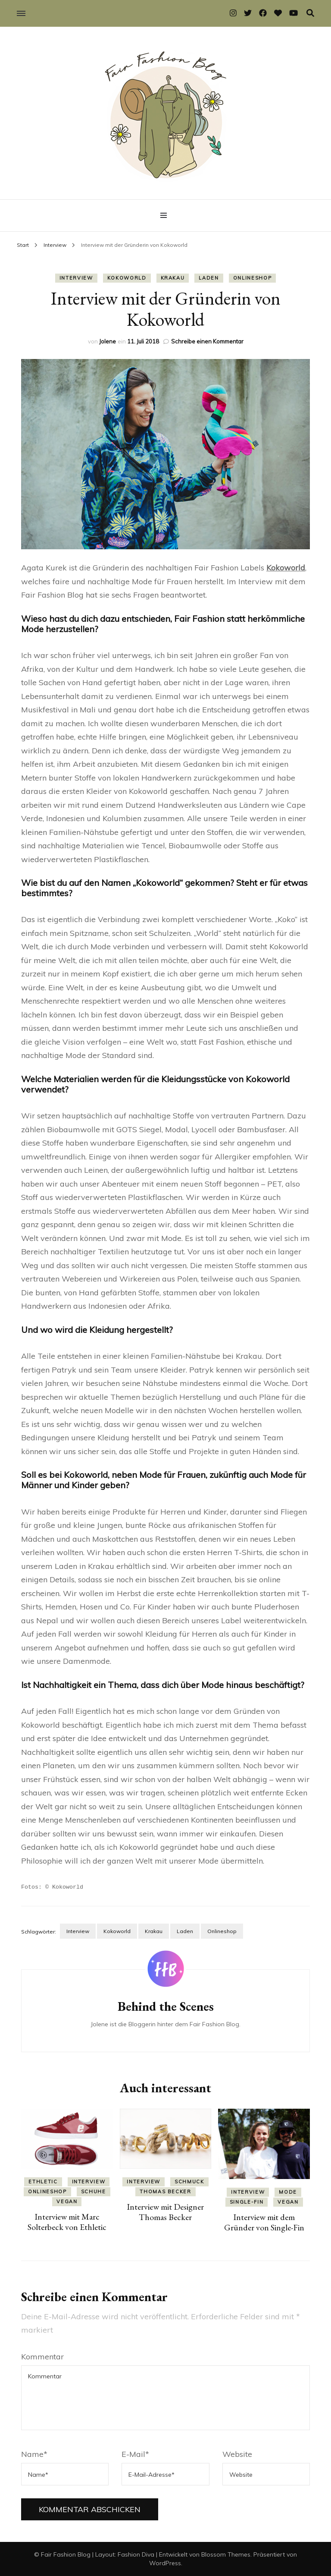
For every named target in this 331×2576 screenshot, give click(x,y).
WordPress (165, 2563)
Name (34, 2454)
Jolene (107, 341)
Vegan (66, 2201)
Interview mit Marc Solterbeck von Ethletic (67, 2221)
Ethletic (42, 2181)
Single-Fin (247, 2201)
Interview (76, 278)
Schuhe (93, 2191)
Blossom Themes (225, 2554)
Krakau (173, 278)
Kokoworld (127, 278)
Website (237, 2454)
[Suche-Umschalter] (310, 13)
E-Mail (135, 2454)
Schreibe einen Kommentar (207, 341)
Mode (288, 2192)
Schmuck (189, 2181)
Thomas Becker (165, 2191)
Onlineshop (252, 278)
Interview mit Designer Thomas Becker (165, 2211)
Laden (209, 278)
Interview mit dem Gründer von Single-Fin (264, 2222)
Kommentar (42, 2356)
